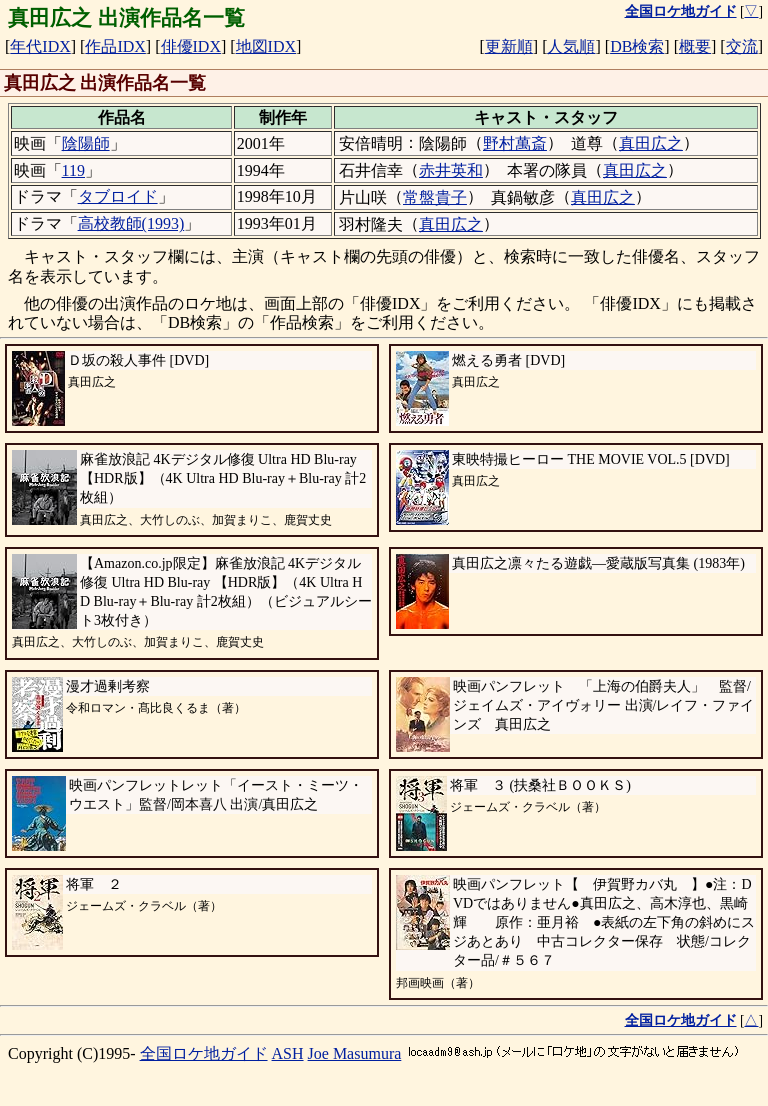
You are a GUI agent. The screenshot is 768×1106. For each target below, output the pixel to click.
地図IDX (266, 46)
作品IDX (115, 46)
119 (73, 170)
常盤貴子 (435, 197)
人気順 (571, 46)
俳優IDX (191, 46)
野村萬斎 (515, 143)
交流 (742, 46)
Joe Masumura (355, 1053)
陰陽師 (86, 143)
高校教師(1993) (131, 223)
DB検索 (637, 46)
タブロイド (118, 196)
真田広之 (651, 143)
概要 (695, 46)
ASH (288, 1053)
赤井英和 (451, 170)
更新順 (509, 46)
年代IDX (40, 46)
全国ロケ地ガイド (204, 1053)
